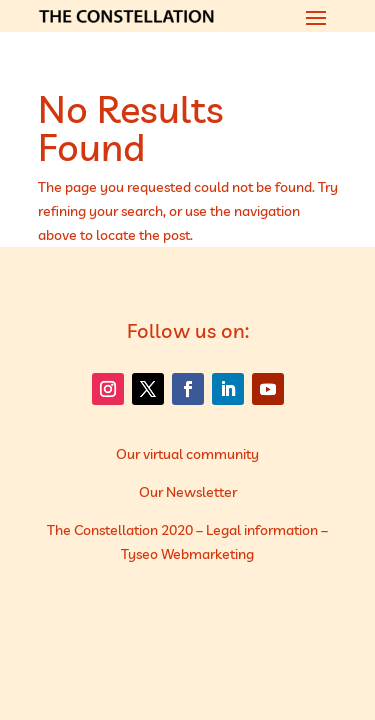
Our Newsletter (188, 492)
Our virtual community (187, 454)
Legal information (262, 530)
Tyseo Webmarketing (187, 554)
